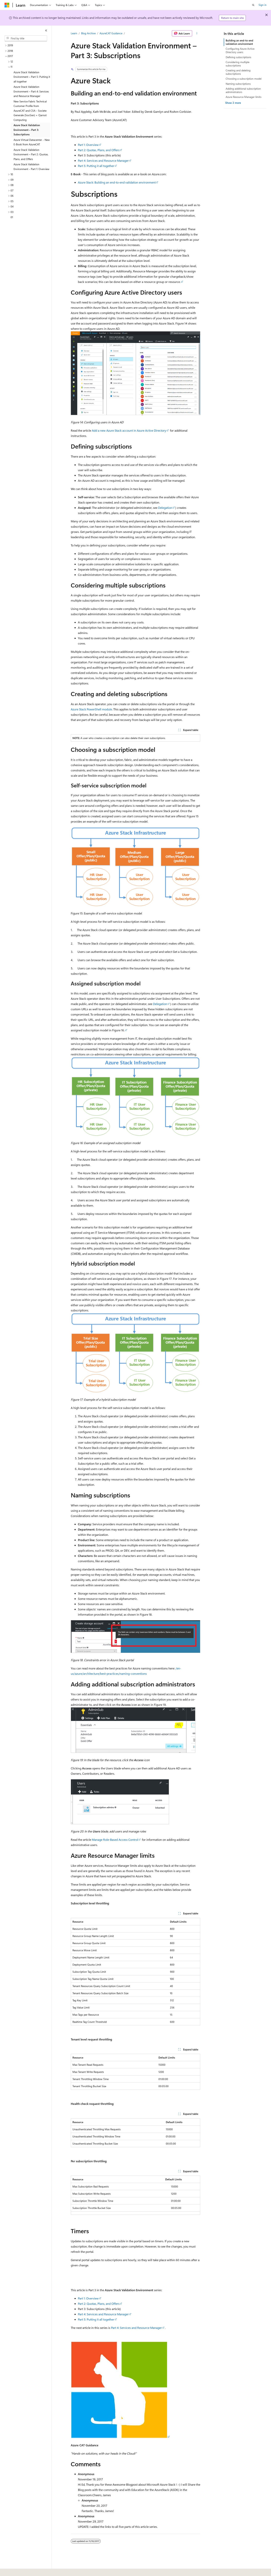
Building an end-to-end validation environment (239, 42)
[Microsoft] (7, 5)
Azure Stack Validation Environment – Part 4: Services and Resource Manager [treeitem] (31, 91)
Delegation (165, 508)
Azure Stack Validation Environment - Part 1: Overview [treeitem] (31, 166)
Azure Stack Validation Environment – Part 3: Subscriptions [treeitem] (27, 129)
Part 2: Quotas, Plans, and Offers (99, 150)
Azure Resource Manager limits (243, 97)
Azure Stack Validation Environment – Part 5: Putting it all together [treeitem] (32, 76)
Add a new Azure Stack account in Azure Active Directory (129, 430)
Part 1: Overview (88, 145)
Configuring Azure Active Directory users (240, 50)
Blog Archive (88, 33)
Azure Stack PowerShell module (91, 709)
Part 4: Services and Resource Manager (103, 160)
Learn (74, 33)
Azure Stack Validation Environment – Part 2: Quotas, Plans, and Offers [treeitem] (31, 154)
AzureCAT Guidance (111, 33)
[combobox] (26, 38)
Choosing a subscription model (243, 78)
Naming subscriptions (238, 83)
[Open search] (253, 5)
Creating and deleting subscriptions (238, 72)
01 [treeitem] (12, 217)
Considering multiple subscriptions (237, 63)
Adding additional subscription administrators (243, 90)
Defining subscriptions (238, 57)
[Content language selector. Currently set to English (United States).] (22, 2571)
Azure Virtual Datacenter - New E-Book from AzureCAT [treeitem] (32, 142)
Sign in (262, 5)
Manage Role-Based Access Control (115, 1840)
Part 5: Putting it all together (96, 166)
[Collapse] (46, 30)
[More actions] (197, 33)
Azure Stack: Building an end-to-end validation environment (117, 182)
